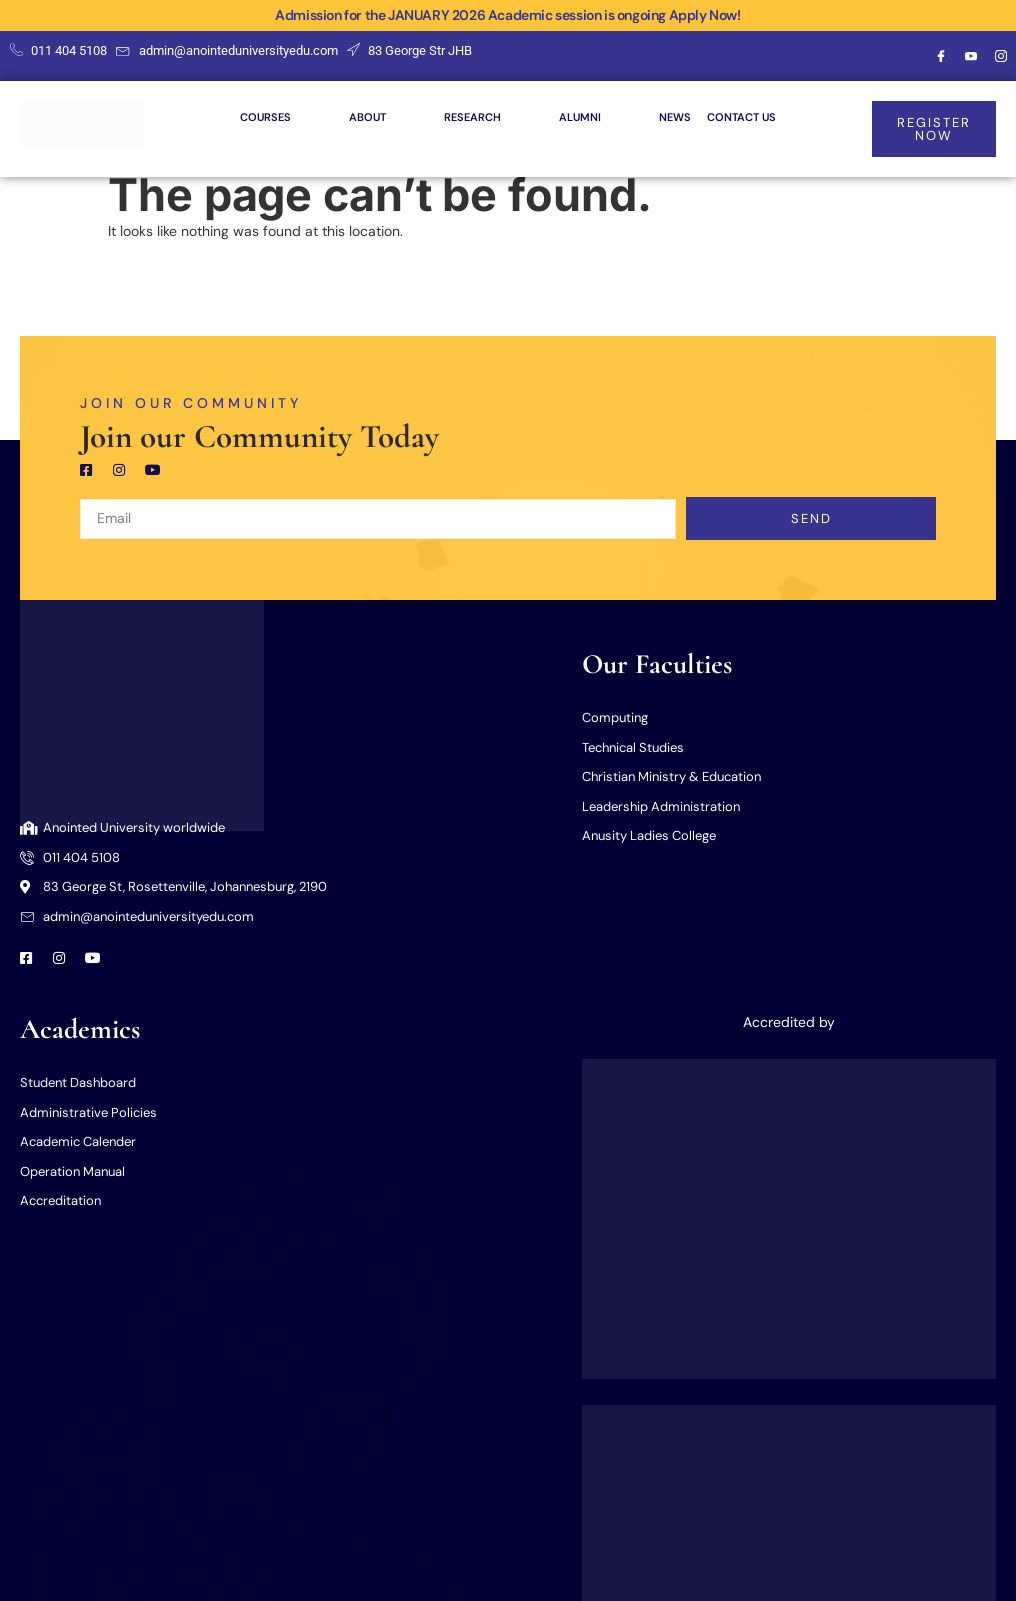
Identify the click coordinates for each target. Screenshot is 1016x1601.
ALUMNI (598, 117)
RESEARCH (490, 117)
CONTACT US (741, 117)
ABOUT (385, 117)
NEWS (675, 117)
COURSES (283, 117)
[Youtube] (971, 56)
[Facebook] (941, 56)
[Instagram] (1001, 56)
